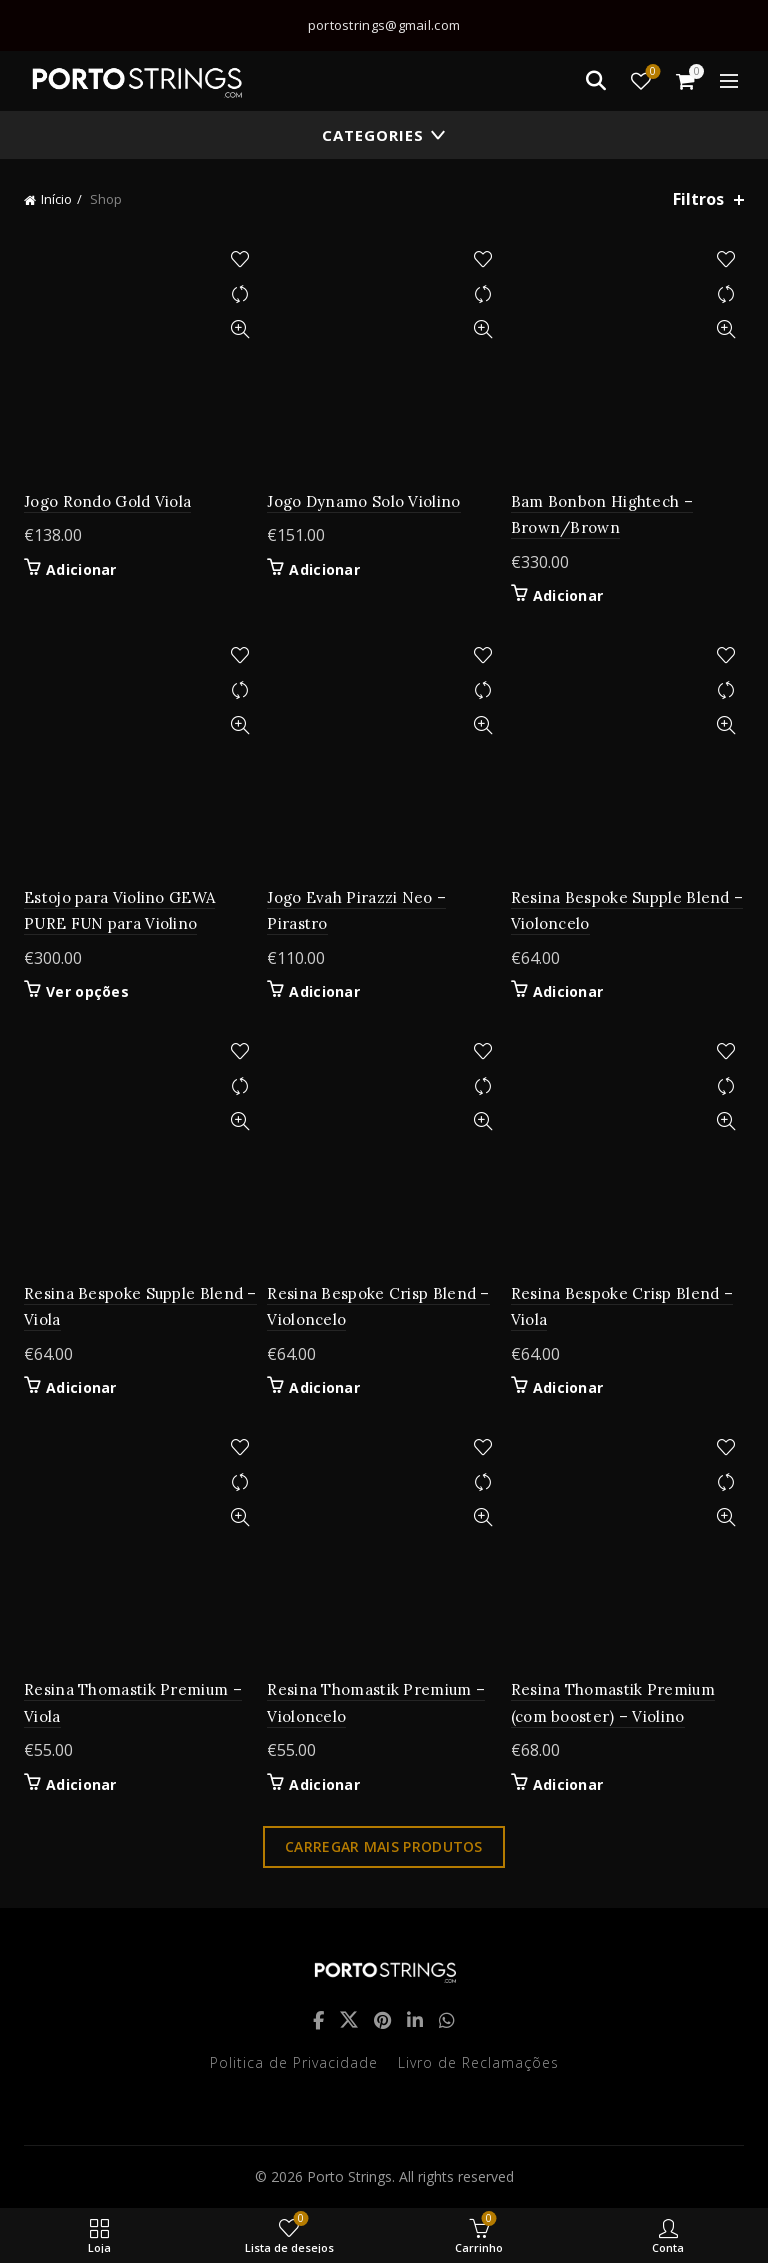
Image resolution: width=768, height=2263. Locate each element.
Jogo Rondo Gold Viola (107, 501)
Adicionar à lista (239, 259)
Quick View (239, 329)
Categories (373, 135)
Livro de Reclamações (478, 2062)
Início (56, 199)
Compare (239, 294)
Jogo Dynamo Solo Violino (363, 501)
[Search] (596, 81)
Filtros (698, 199)
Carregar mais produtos (384, 1846)
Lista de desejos (651, 72)
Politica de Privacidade (294, 2062)
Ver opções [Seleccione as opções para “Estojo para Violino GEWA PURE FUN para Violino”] (87, 992)
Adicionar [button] (81, 570)
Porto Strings (349, 2176)
